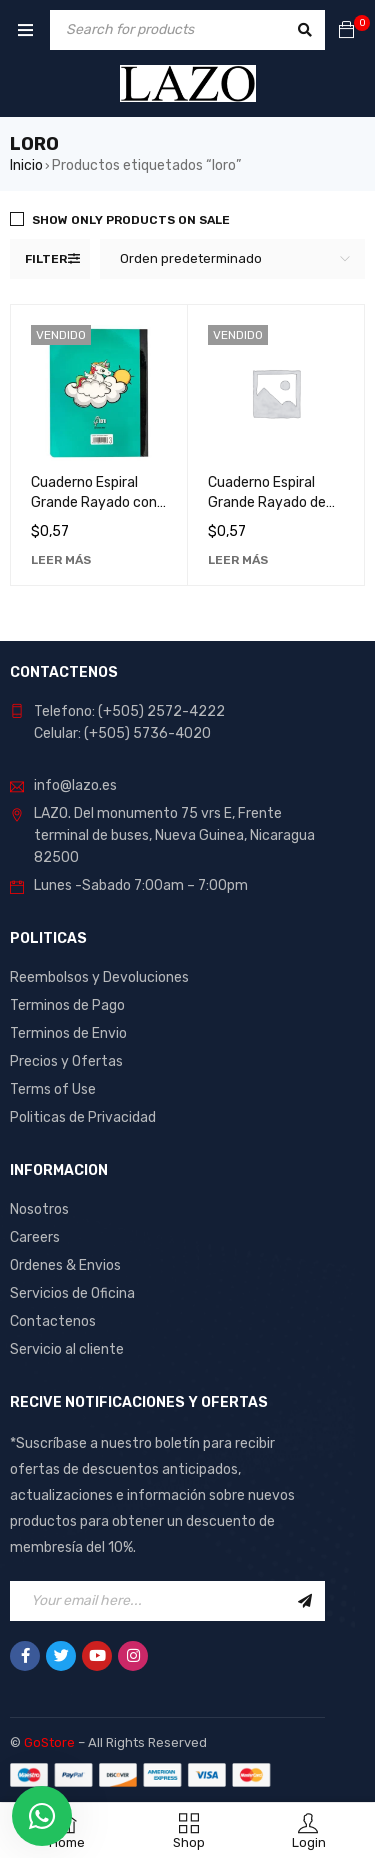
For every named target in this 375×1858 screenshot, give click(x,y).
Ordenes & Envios (65, 1265)
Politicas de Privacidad (83, 1117)
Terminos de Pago (67, 1005)
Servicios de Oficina (72, 1293)
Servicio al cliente (67, 1349)
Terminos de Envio (68, 1033)
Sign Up (305, 1601)
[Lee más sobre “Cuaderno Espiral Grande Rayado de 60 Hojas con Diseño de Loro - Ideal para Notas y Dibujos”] (238, 560)
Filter (46, 259)
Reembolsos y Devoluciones (99, 977)
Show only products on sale (131, 220)
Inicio (26, 165)
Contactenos (53, 1321)
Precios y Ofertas (66, 1061)
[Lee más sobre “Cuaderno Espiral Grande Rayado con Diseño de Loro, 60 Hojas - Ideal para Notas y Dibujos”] (61, 560)
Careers (35, 1237)
